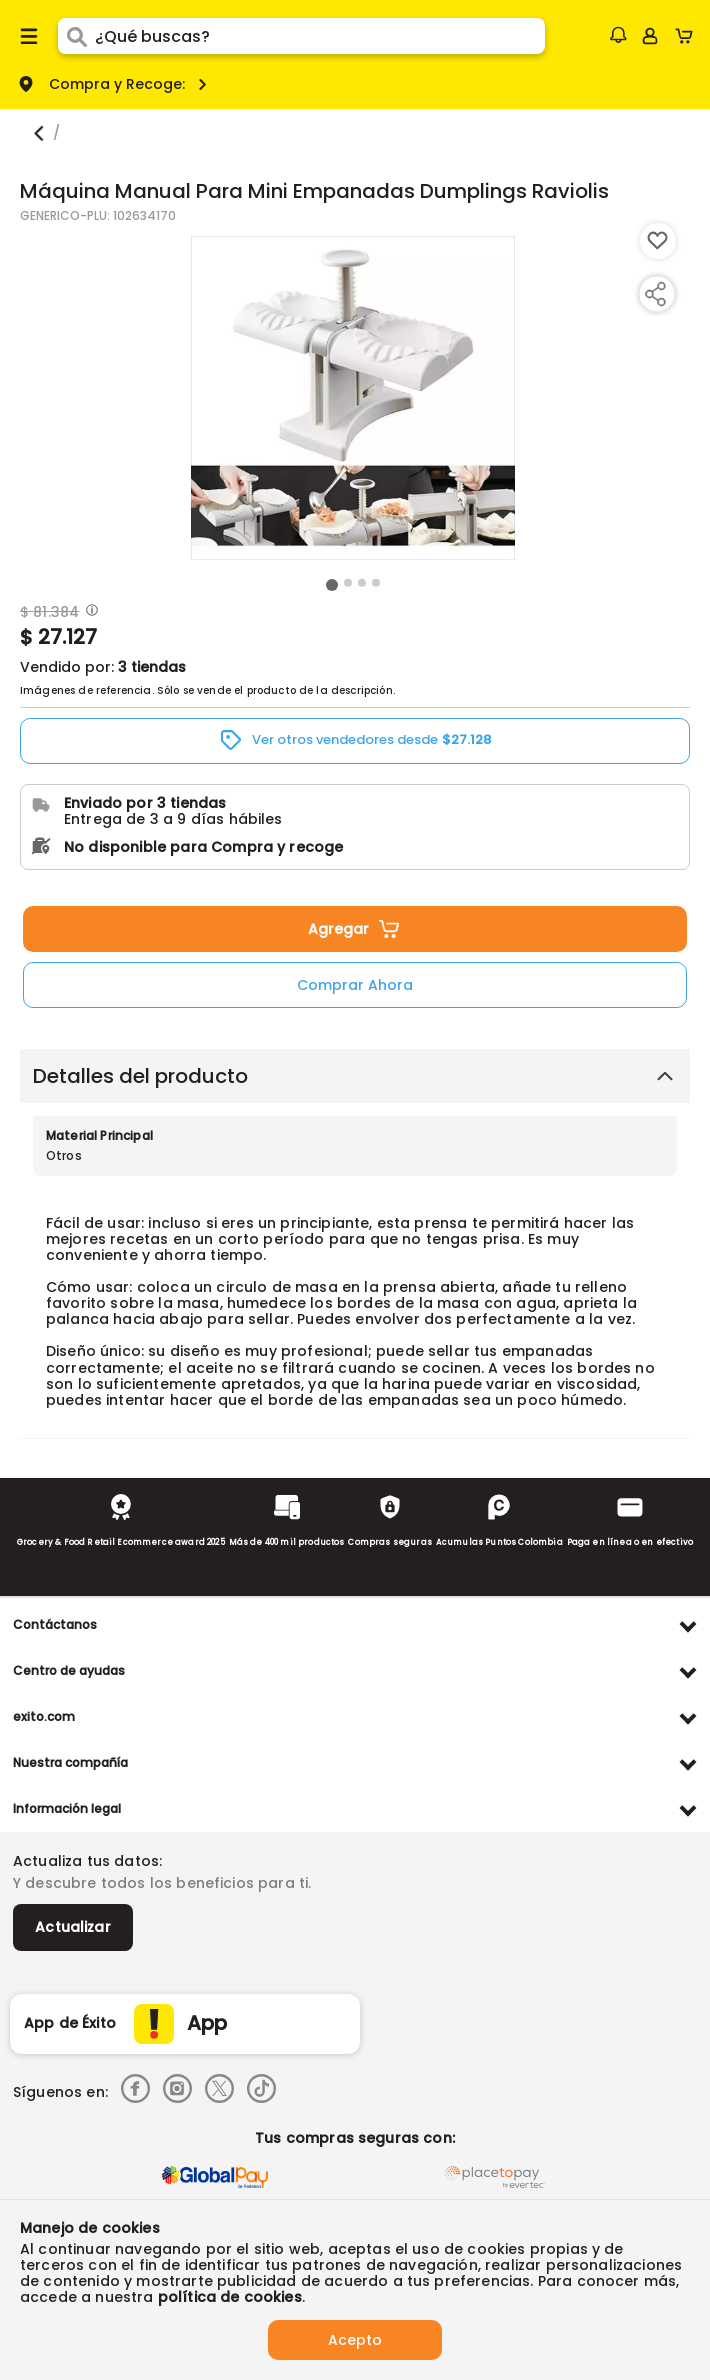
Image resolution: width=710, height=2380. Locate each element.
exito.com (44, 1716)
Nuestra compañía (70, 1762)
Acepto (355, 2340)
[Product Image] (353, 398)
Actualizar (73, 1927)
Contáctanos (55, 1624)
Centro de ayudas (69, 1670)
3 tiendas (152, 667)
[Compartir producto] (655, 294)
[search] (320, 36)
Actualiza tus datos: (87, 1861)
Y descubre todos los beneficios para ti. (162, 1883)
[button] (618, 35)
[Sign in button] (650, 36)
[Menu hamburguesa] (29, 36)
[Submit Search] (76, 36)
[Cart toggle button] (688, 36)
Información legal (67, 1808)
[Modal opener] (89, 612)
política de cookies (230, 2297)
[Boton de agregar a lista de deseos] (658, 241)
